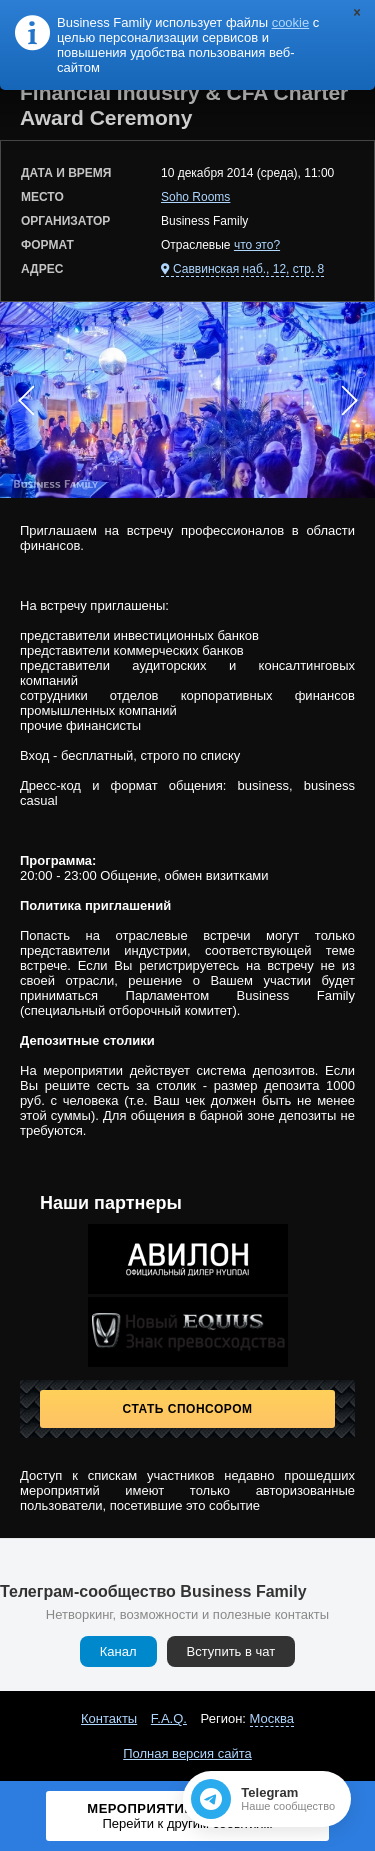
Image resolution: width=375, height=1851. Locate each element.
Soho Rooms (195, 197)
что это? (257, 245)
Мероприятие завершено (188, 1816)
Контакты (109, 1718)
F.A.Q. (169, 1718)
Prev (26, 400)
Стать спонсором (188, 1409)
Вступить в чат (231, 1651)
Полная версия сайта (187, 1753)
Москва (272, 1718)
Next (349, 400)
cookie (291, 22)
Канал (118, 1651)
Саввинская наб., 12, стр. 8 (248, 269)
